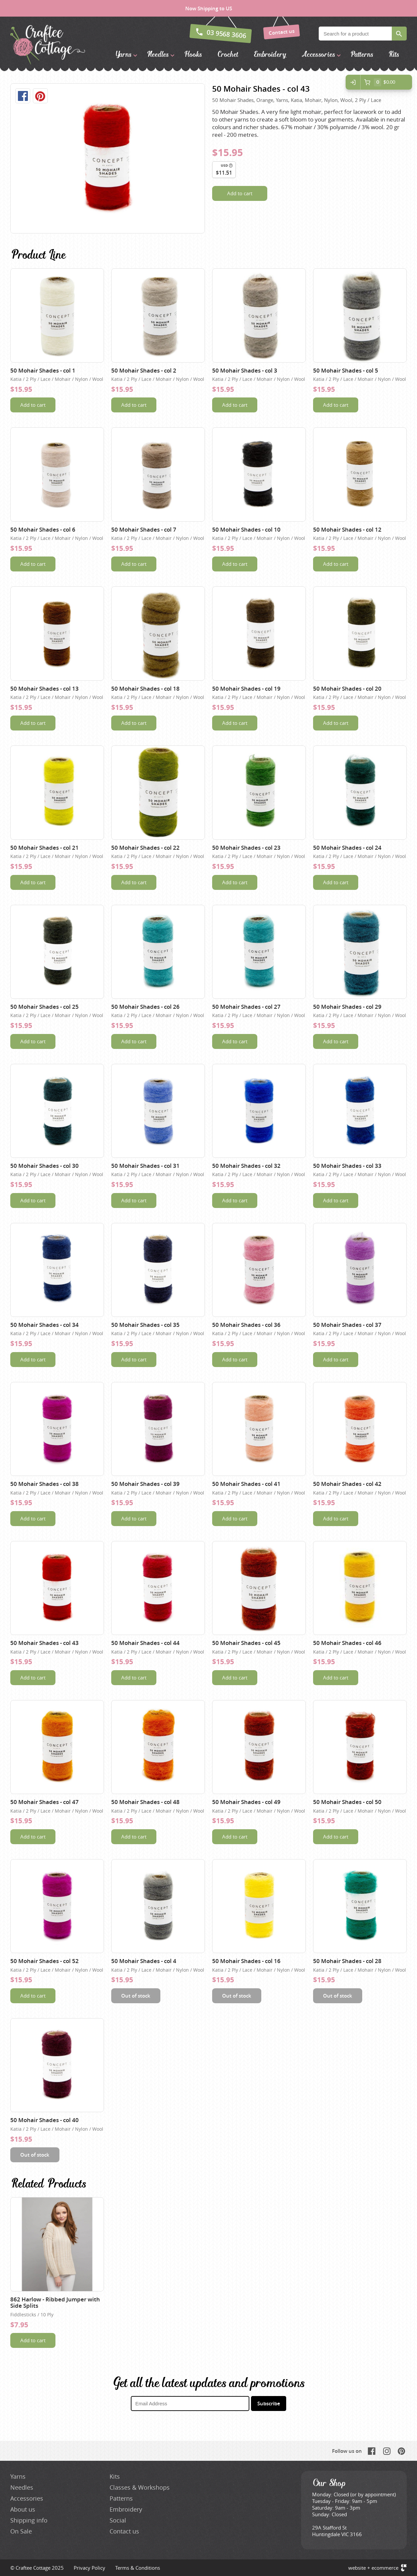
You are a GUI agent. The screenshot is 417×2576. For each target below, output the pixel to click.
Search (399, 34)
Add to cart (239, 193)
